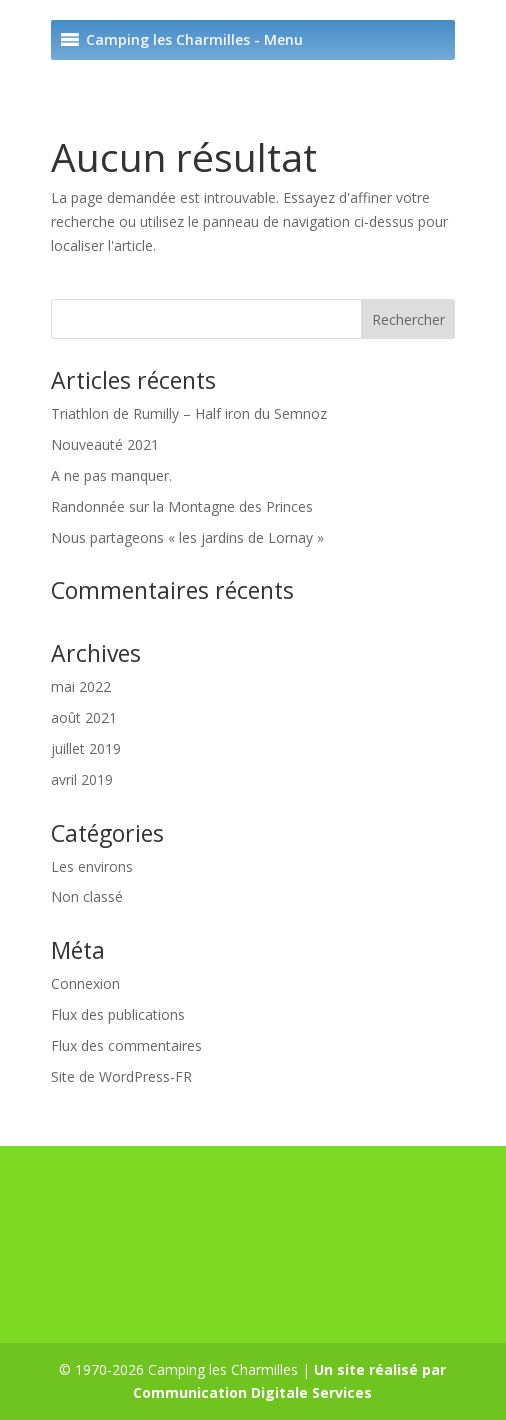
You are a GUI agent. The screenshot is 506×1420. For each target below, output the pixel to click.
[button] (194, 40)
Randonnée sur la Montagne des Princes (182, 506)
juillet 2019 (86, 748)
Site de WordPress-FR (121, 1076)
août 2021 (84, 717)
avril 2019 (82, 779)
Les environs (92, 866)
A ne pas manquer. (111, 475)
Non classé (87, 896)
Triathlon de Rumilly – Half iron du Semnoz (189, 413)
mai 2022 (81, 686)
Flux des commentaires (126, 1045)
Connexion (85, 983)
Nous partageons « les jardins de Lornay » (187, 537)
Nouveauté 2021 (105, 444)
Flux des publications (118, 1014)
